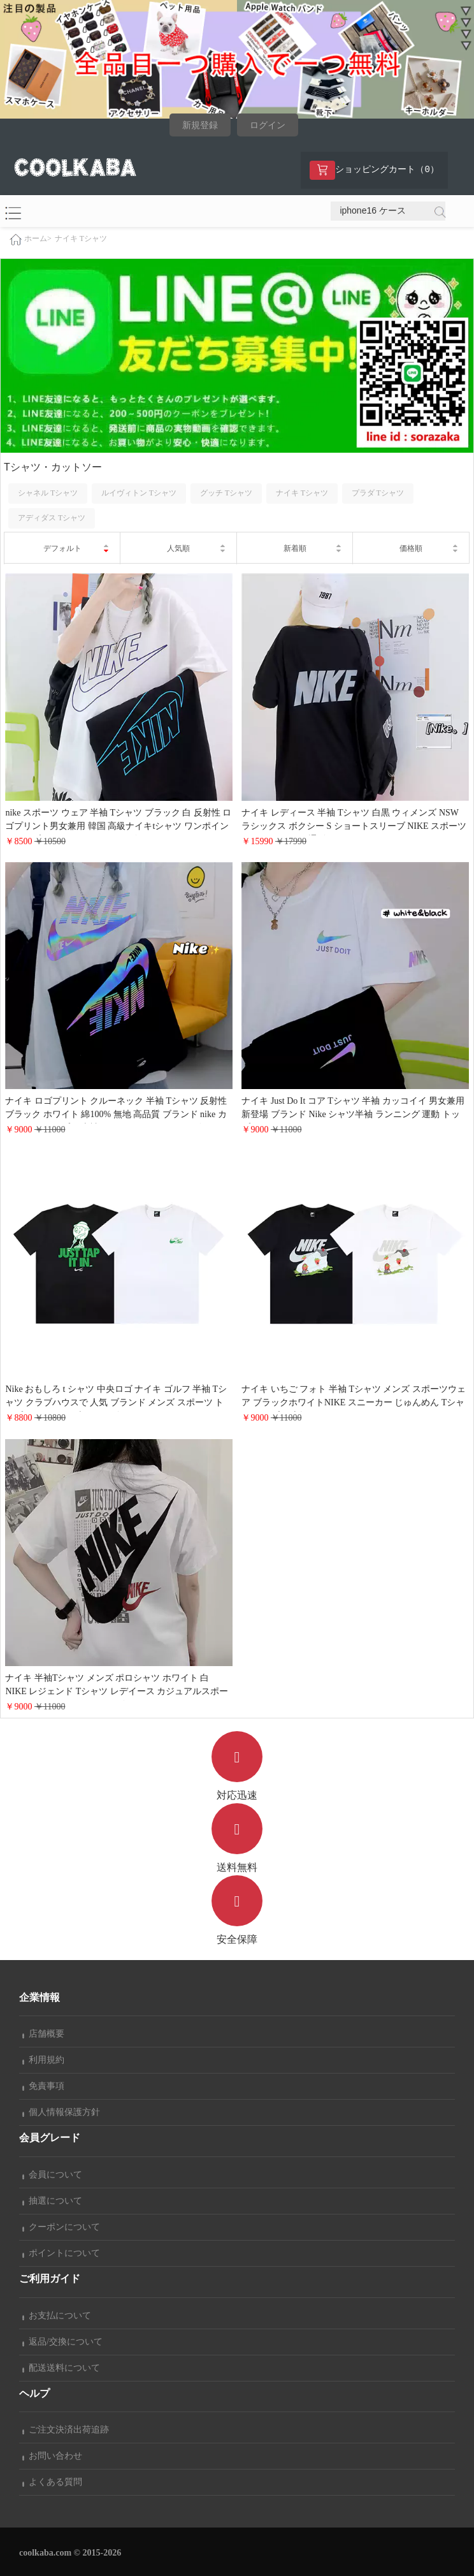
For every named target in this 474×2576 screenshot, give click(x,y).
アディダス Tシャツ (51, 517)
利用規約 (43, 2060)
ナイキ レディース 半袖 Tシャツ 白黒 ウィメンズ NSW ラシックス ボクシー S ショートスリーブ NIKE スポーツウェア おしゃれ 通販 (353, 826)
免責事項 (43, 2086)
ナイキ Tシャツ (81, 238)
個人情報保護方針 (61, 2112)
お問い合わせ (52, 2456)
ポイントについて (61, 2253)
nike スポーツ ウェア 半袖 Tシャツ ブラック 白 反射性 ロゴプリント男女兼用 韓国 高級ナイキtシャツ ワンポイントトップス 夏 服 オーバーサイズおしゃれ (118, 826)
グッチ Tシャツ (226, 492)
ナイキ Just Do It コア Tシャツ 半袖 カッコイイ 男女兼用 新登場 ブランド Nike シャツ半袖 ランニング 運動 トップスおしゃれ (352, 1114)
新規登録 (200, 125)
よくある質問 (52, 2482)
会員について (52, 2174)
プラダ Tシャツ (378, 492)
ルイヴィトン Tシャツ (138, 492)
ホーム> (38, 239)
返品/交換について (62, 2341)
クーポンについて (61, 2227)
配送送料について (61, 2368)
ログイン (267, 125)
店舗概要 (43, 2033)
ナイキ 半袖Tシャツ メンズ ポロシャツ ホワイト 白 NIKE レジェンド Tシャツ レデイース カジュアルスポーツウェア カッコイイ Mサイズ (116, 1691)
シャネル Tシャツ (48, 492)
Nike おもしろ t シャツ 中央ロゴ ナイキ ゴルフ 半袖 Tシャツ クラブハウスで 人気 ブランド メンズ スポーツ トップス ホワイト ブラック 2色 (116, 1402)
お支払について (56, 2315)
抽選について (52, 2201)
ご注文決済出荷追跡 (65, 2429)
